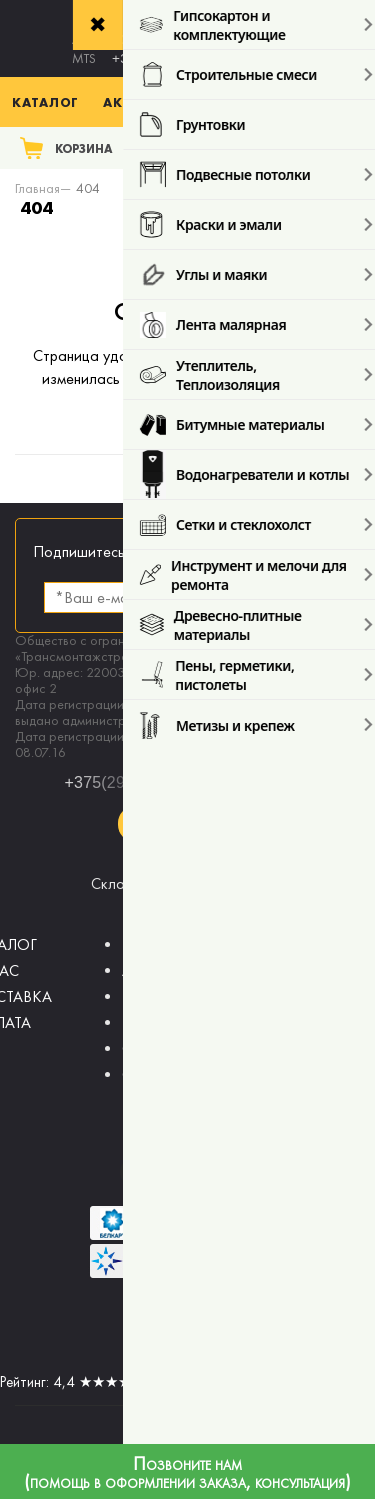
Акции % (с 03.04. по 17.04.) (208, 102)
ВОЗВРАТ (154, 944)
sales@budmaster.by (188, 867)
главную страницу (187, 401)
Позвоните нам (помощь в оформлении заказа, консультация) (187, 1474)
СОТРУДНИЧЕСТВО (191, 1074)
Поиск (332, 147)
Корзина (84, 148)
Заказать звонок (187, 823)
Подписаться (275, 598)
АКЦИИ (149, 970)
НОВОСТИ (159, 996)
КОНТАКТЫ (161, 1022)
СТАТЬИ (149, 1048)
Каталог (45, 102)
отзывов (271, 1382)
